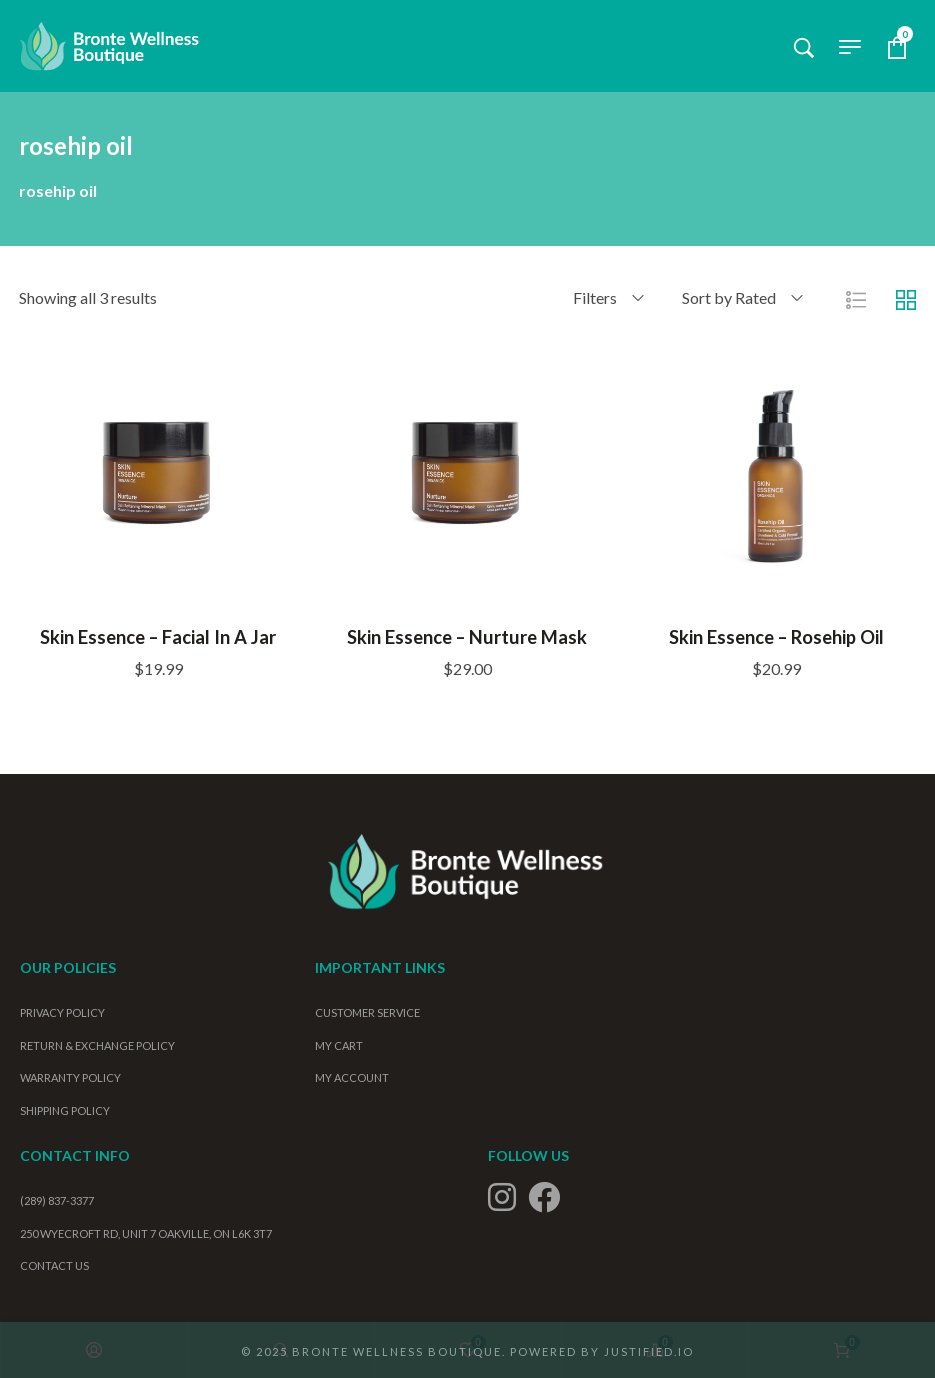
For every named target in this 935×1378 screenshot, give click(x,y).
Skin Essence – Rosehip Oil (777, 636)
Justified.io (649, 1350)
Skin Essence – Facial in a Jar (158, 636)
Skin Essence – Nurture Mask (467, 636)
